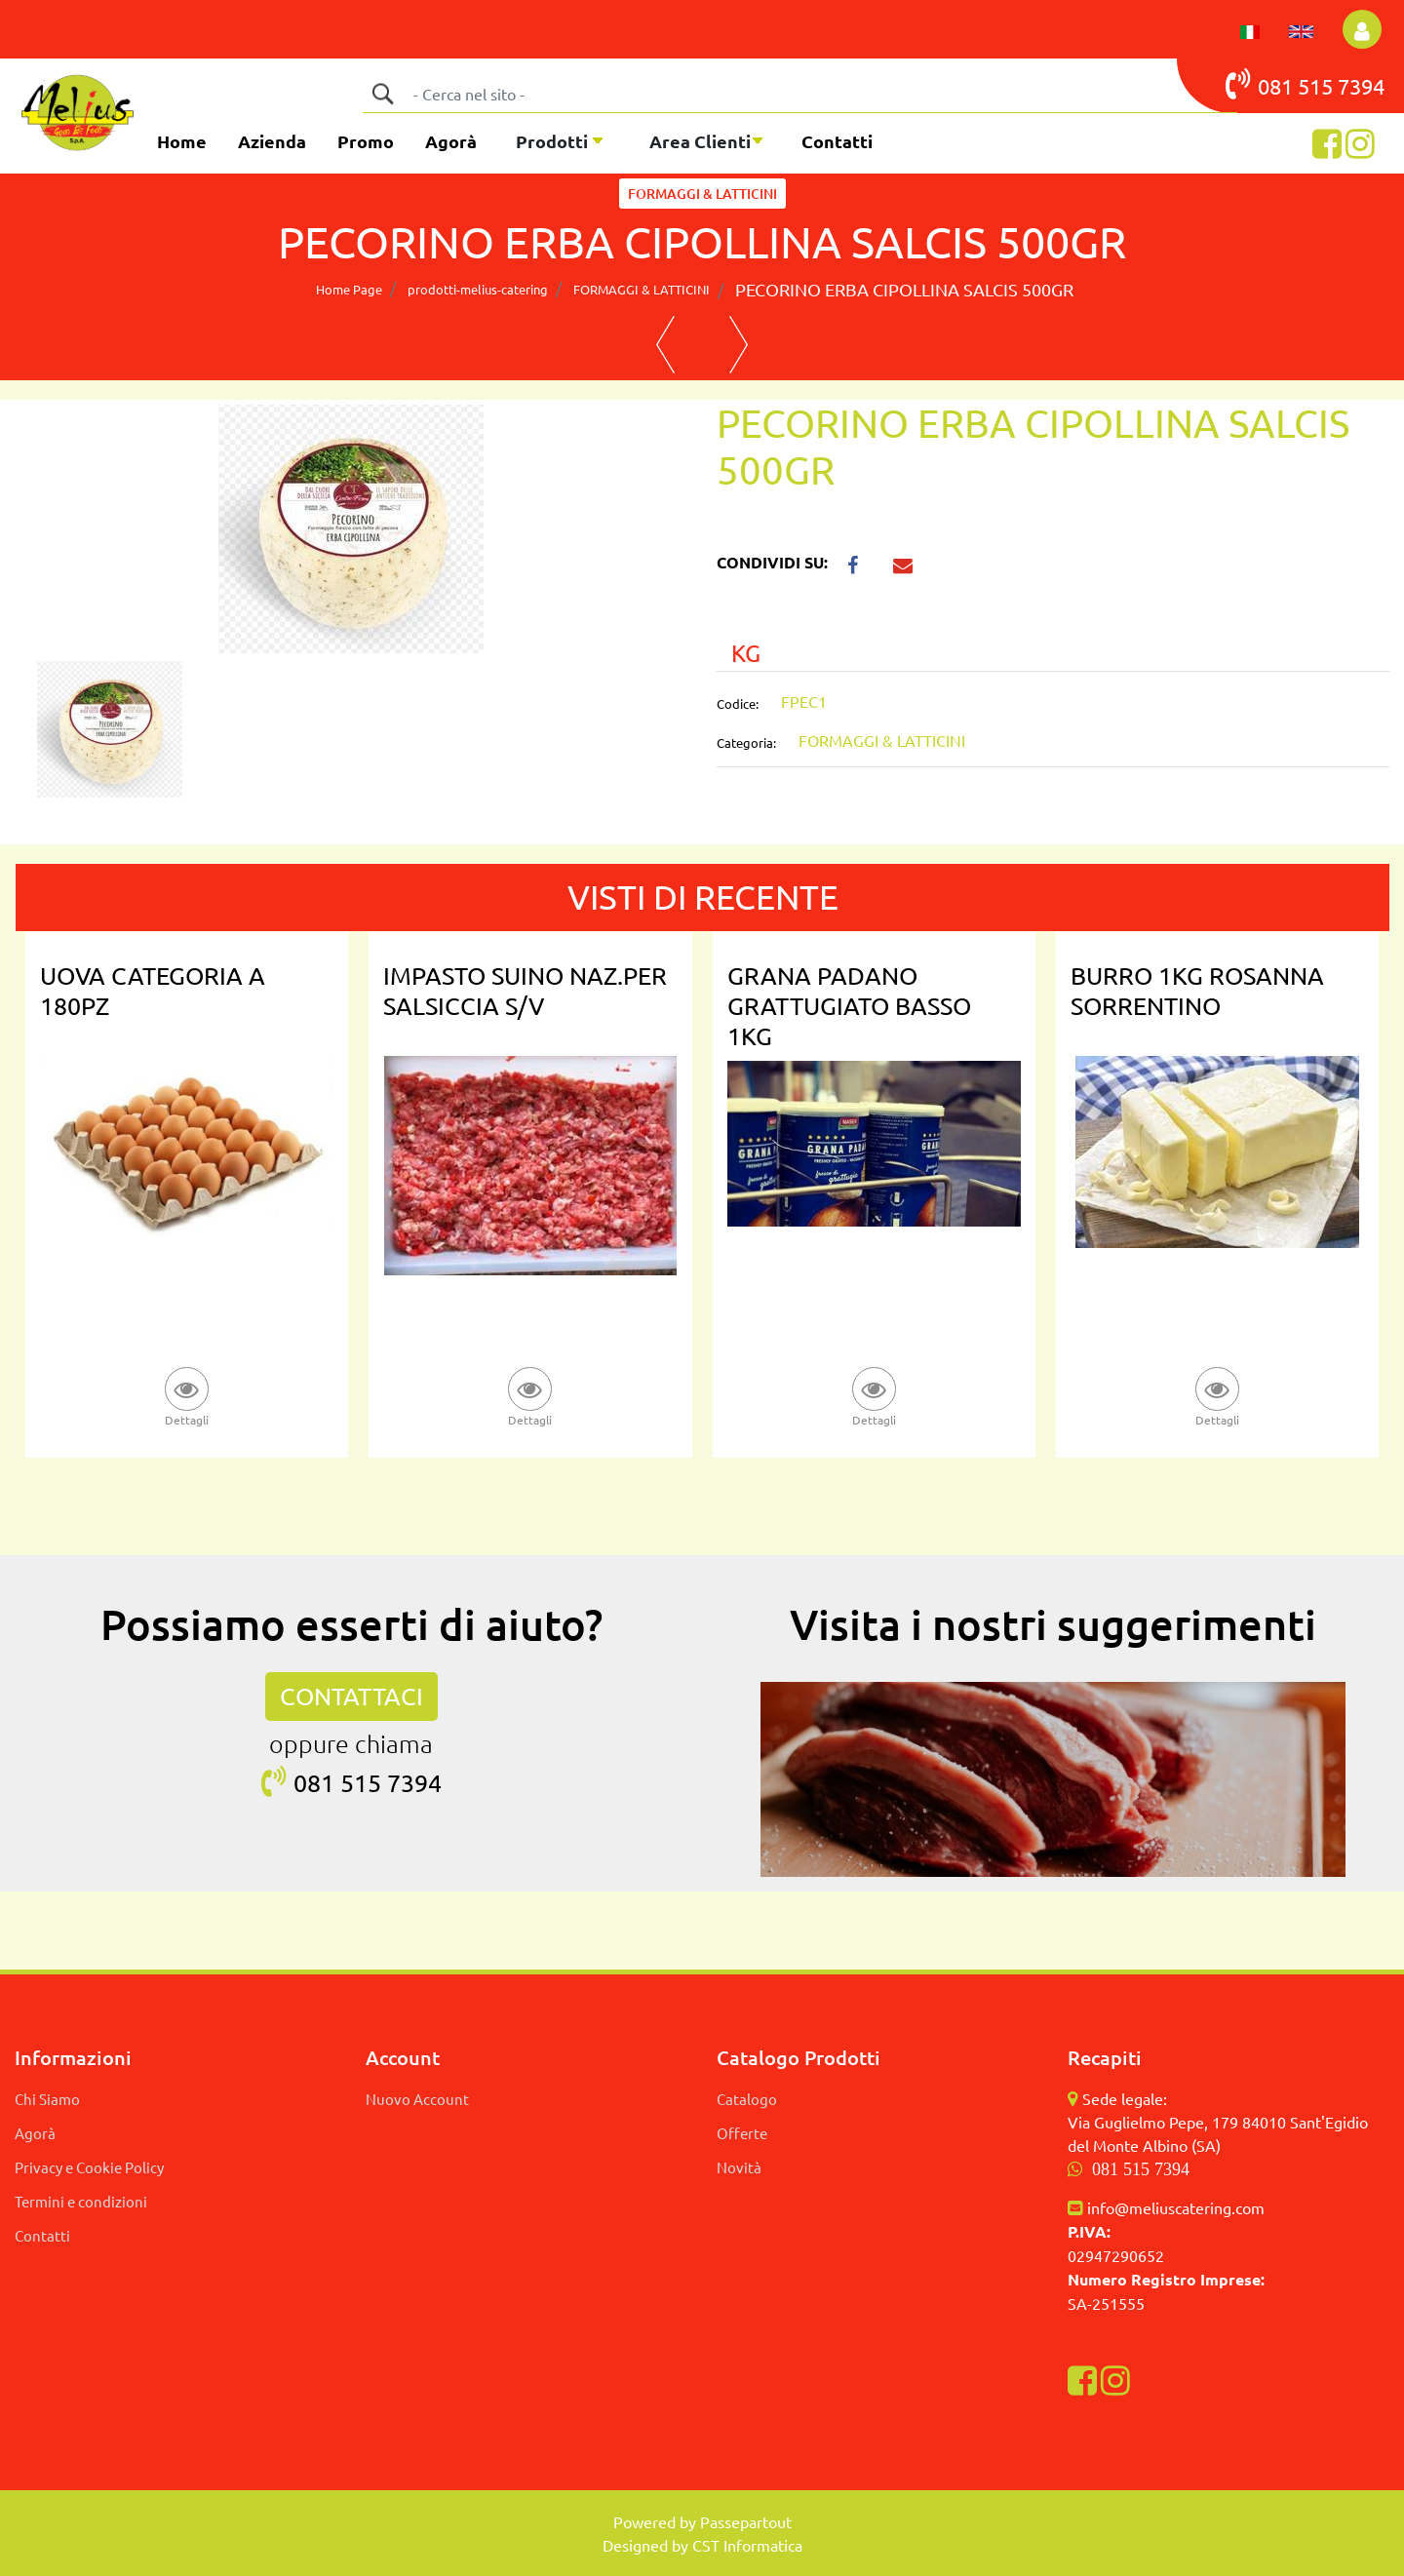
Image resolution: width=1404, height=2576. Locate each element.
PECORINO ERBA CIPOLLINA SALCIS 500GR (904, 289)
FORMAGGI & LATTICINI (702, 193)
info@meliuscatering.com (1176, 2207)
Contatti (837, 141)
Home (182, 141)
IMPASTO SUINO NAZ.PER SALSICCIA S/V (525, 990)
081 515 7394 (1141, 2169)
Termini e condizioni (81, 2201)
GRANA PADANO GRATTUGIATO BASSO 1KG (849, 1005)
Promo (365, 141)
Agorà (451, 141)
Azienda (272, 141)
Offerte (742, 2133)
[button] (382, 93)
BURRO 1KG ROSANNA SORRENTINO (1197, 990)
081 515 (1282, 83)
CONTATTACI (351, 1696)
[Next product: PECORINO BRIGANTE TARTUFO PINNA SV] (738, 345)
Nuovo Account (417, 2098)
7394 (1361, 85)
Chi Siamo (47, 2098)
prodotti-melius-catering (478, 289)
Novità (739, 2167)
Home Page (349, 289)
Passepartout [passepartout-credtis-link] (746, 2521)
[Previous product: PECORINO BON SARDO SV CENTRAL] (665, 345)
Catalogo (747, 2098)
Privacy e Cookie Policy (89, 2167)
